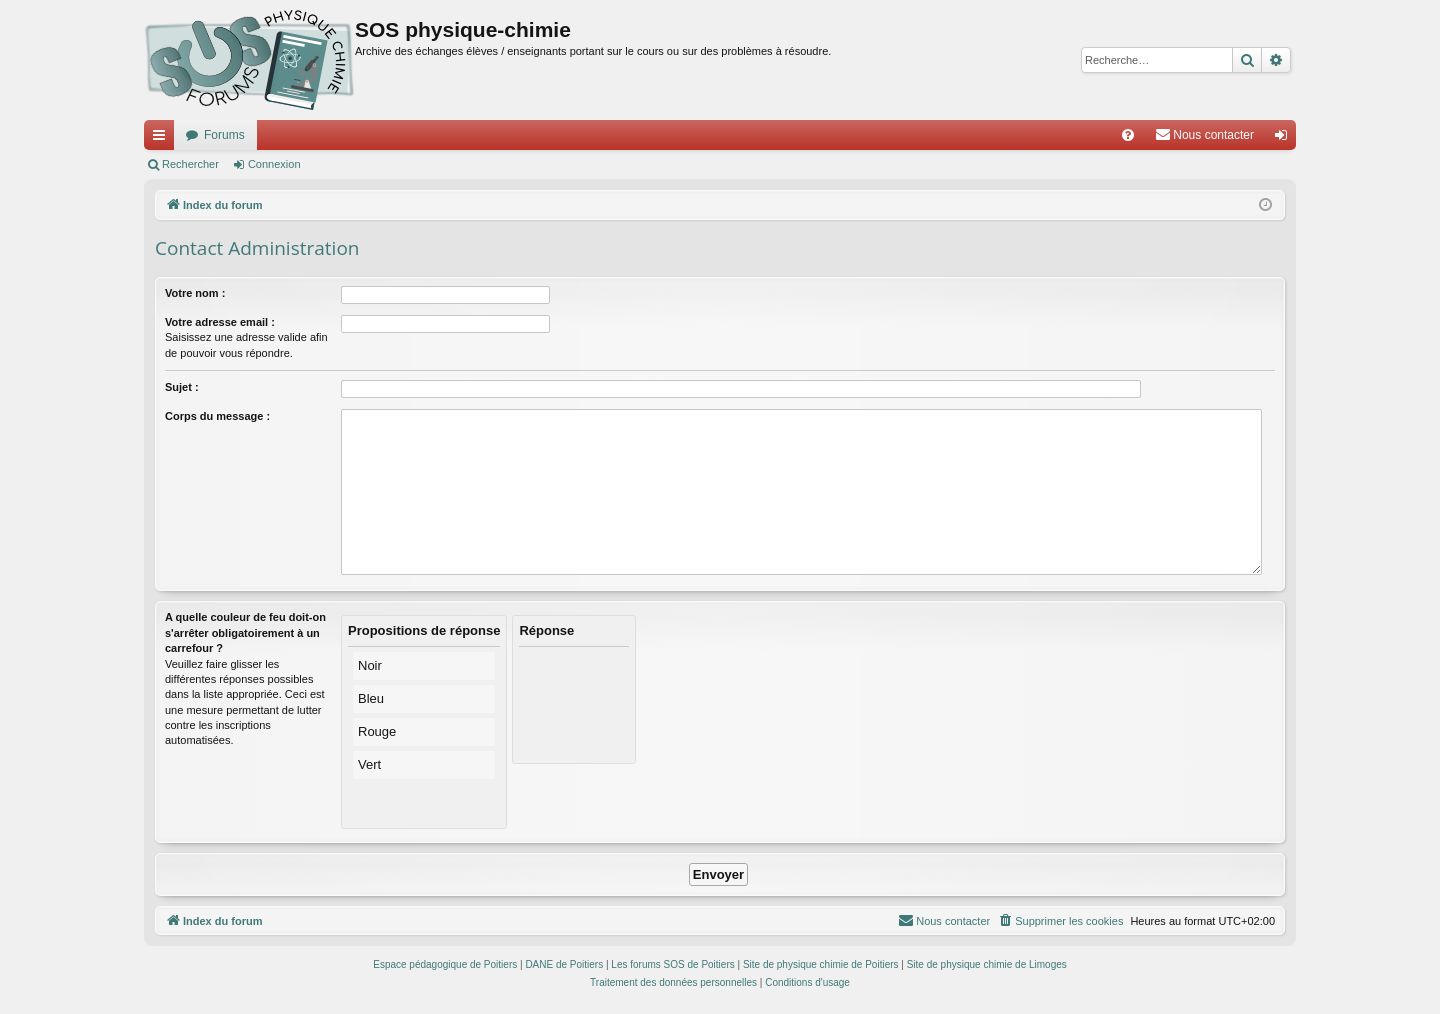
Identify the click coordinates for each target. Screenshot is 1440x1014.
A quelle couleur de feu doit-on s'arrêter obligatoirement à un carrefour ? (245, 632)
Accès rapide (163, 139)
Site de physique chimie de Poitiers (821, 964)
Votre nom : (195, 293)
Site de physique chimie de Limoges (987, 964)
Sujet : (182, 387)
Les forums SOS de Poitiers (672, 964)
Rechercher (190, 164)
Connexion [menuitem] (1285, 139)
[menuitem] (1128, 135)
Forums (224, 135)
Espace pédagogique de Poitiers (445, 964)
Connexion (274, 164)
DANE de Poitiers (564, 964)
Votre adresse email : (220, 322)
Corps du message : (217, 416)
